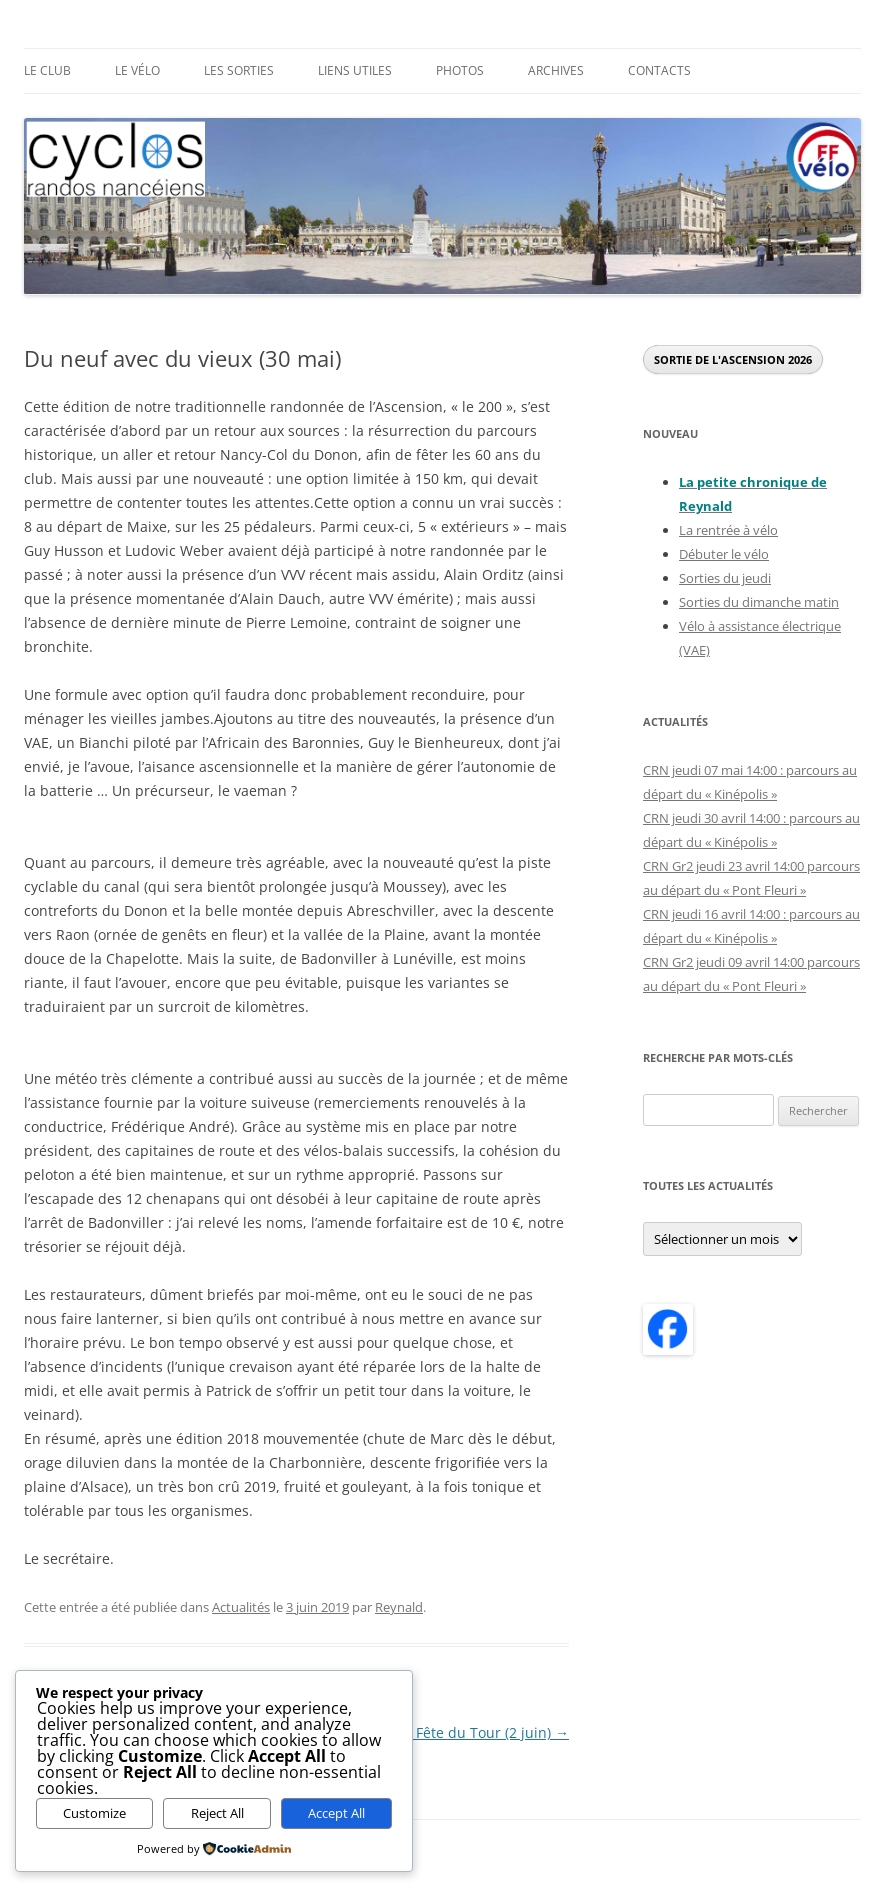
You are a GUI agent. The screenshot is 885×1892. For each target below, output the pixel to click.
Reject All (217, 1813)
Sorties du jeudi (725, 578)
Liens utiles (355, 70)
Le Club (47, 70)
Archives (556, 70)
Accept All (336, 1813)
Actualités (241, 1607)
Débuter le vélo (724, 554)
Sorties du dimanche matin (759, 602)
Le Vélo (137, 70)
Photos (460, 70)
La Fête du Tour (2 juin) (483, 1732)
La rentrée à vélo (728, 530)
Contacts (659, 70)
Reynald (399, 1607)
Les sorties (239, 70)
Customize (94, 1813)
